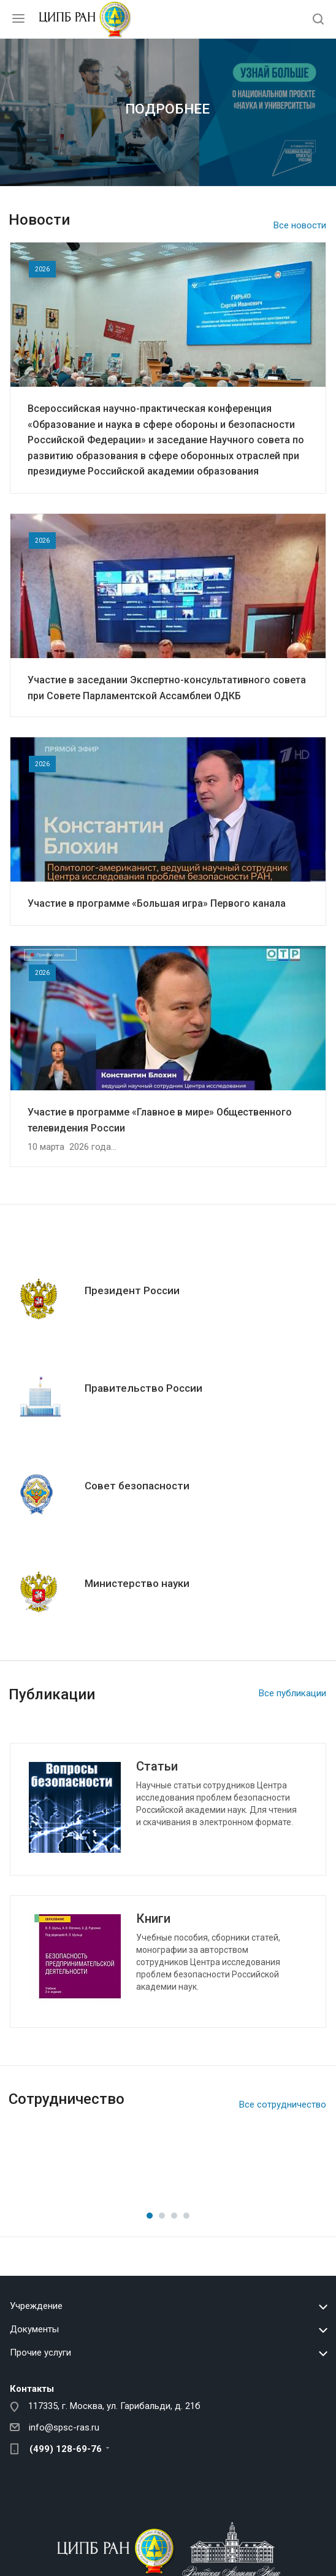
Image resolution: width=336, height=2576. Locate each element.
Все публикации (292, 1693)
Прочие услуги (40, 2352)
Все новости (299, 225)
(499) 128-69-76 (65, 2448)
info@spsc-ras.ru (64, 2427)
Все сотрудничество (282, 2104)
